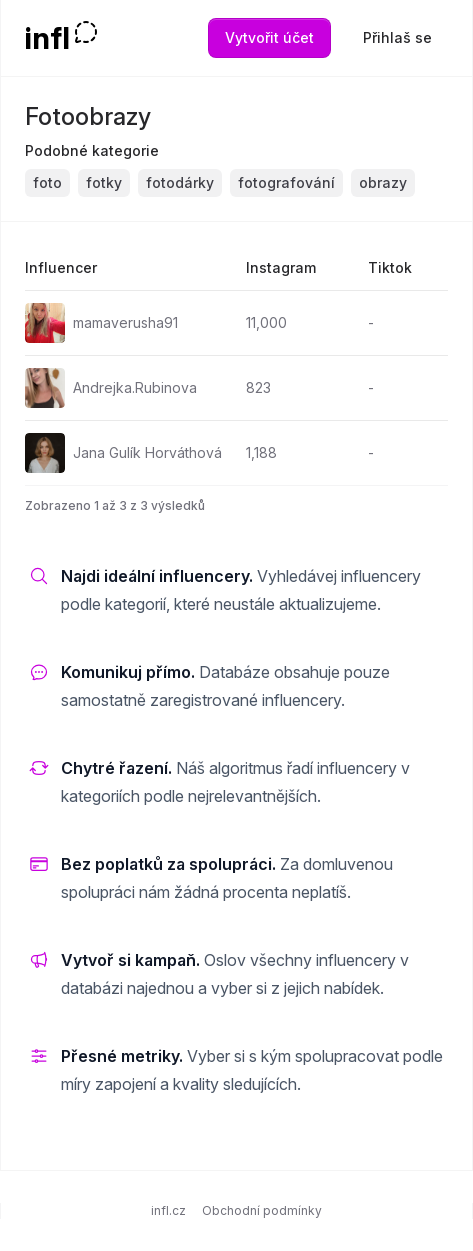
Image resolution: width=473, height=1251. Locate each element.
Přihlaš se (397, 37)
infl (47, 38)
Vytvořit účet (269, 37)
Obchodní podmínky (262, 1210)
